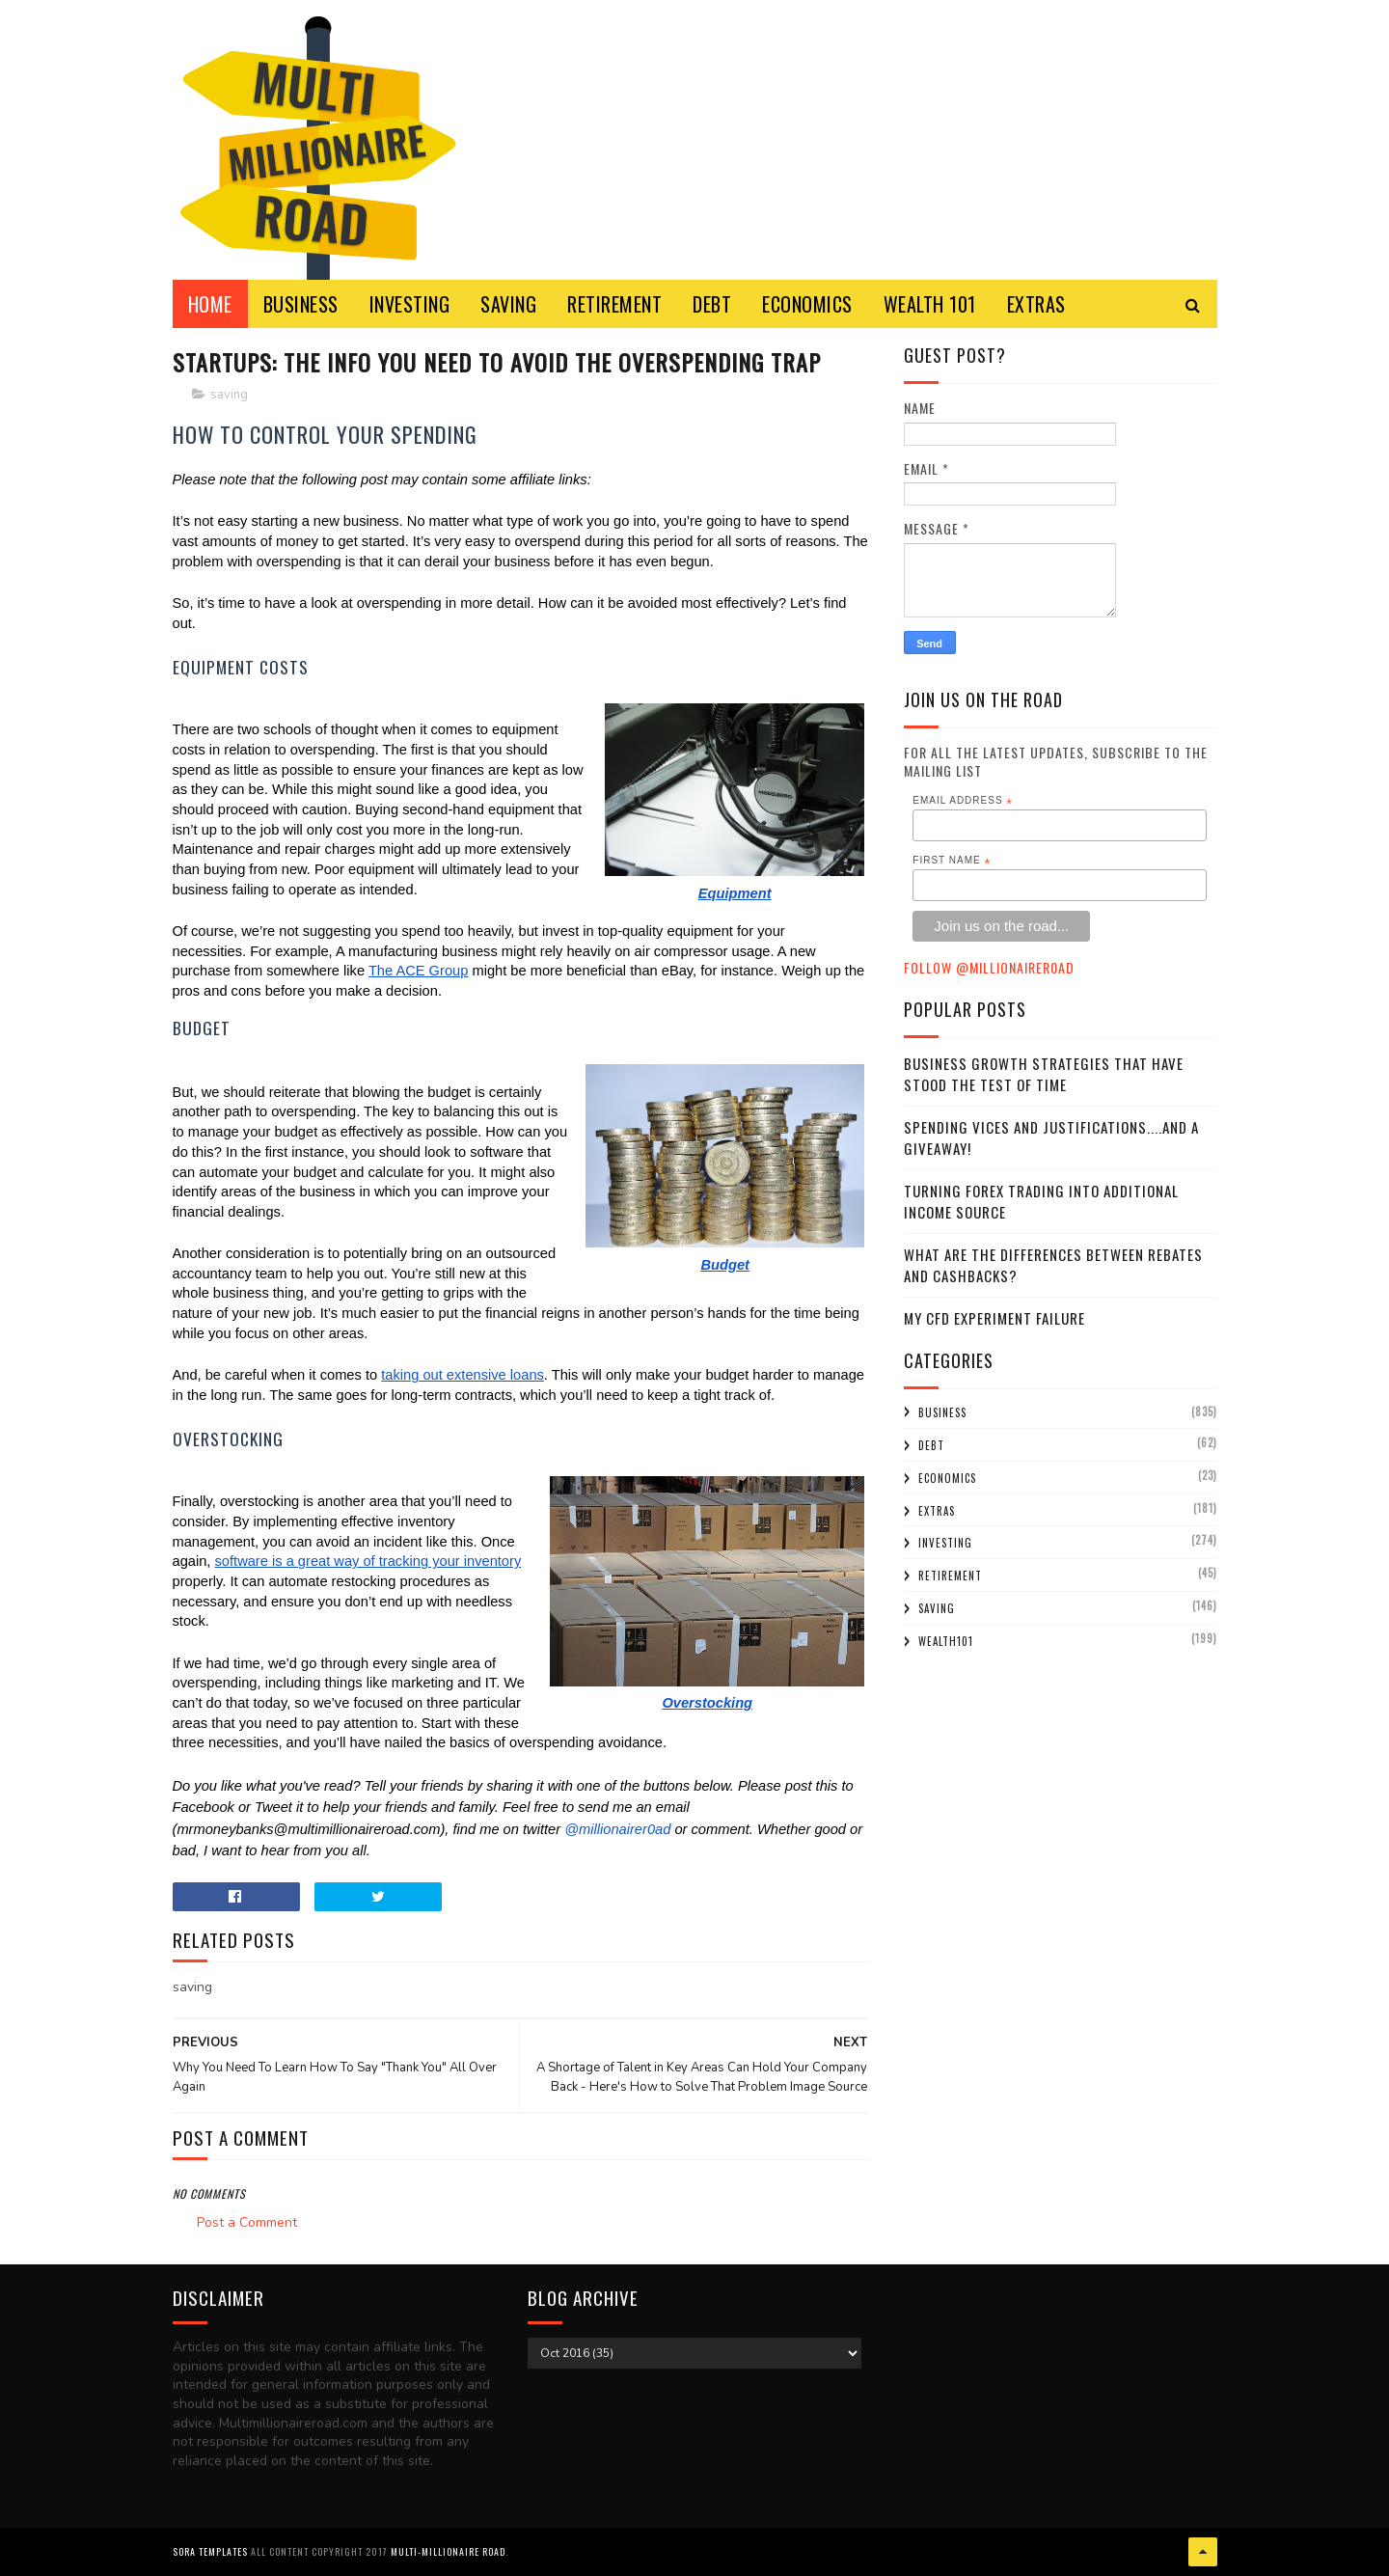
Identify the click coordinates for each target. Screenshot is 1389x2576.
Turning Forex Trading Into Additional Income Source (1041, 1201)
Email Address (962, 801)
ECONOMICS (807, 303)
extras (936, 1511)
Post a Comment (247, 2222)
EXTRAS (1036, 303)
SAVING (508, 303)
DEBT (712, 303)
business (942, 1412)
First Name (951, 860)
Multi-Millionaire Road (448, 2551)
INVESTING (409, 303)
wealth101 (945, 1641)
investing (945, 1542)
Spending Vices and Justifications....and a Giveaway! (1051, 1138)
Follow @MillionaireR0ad (989, 967)
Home (210, 303)
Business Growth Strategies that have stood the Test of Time (1044, 1074)
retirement (950, 1575)
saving (229, 394)
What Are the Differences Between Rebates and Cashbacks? (1053, 1265)
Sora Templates (210, 2551)
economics (947, 1478)
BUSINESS (301, 303)
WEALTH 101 (930, 303)
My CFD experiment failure (994, 1318)
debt (931, 1445)
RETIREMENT (614, 303)
